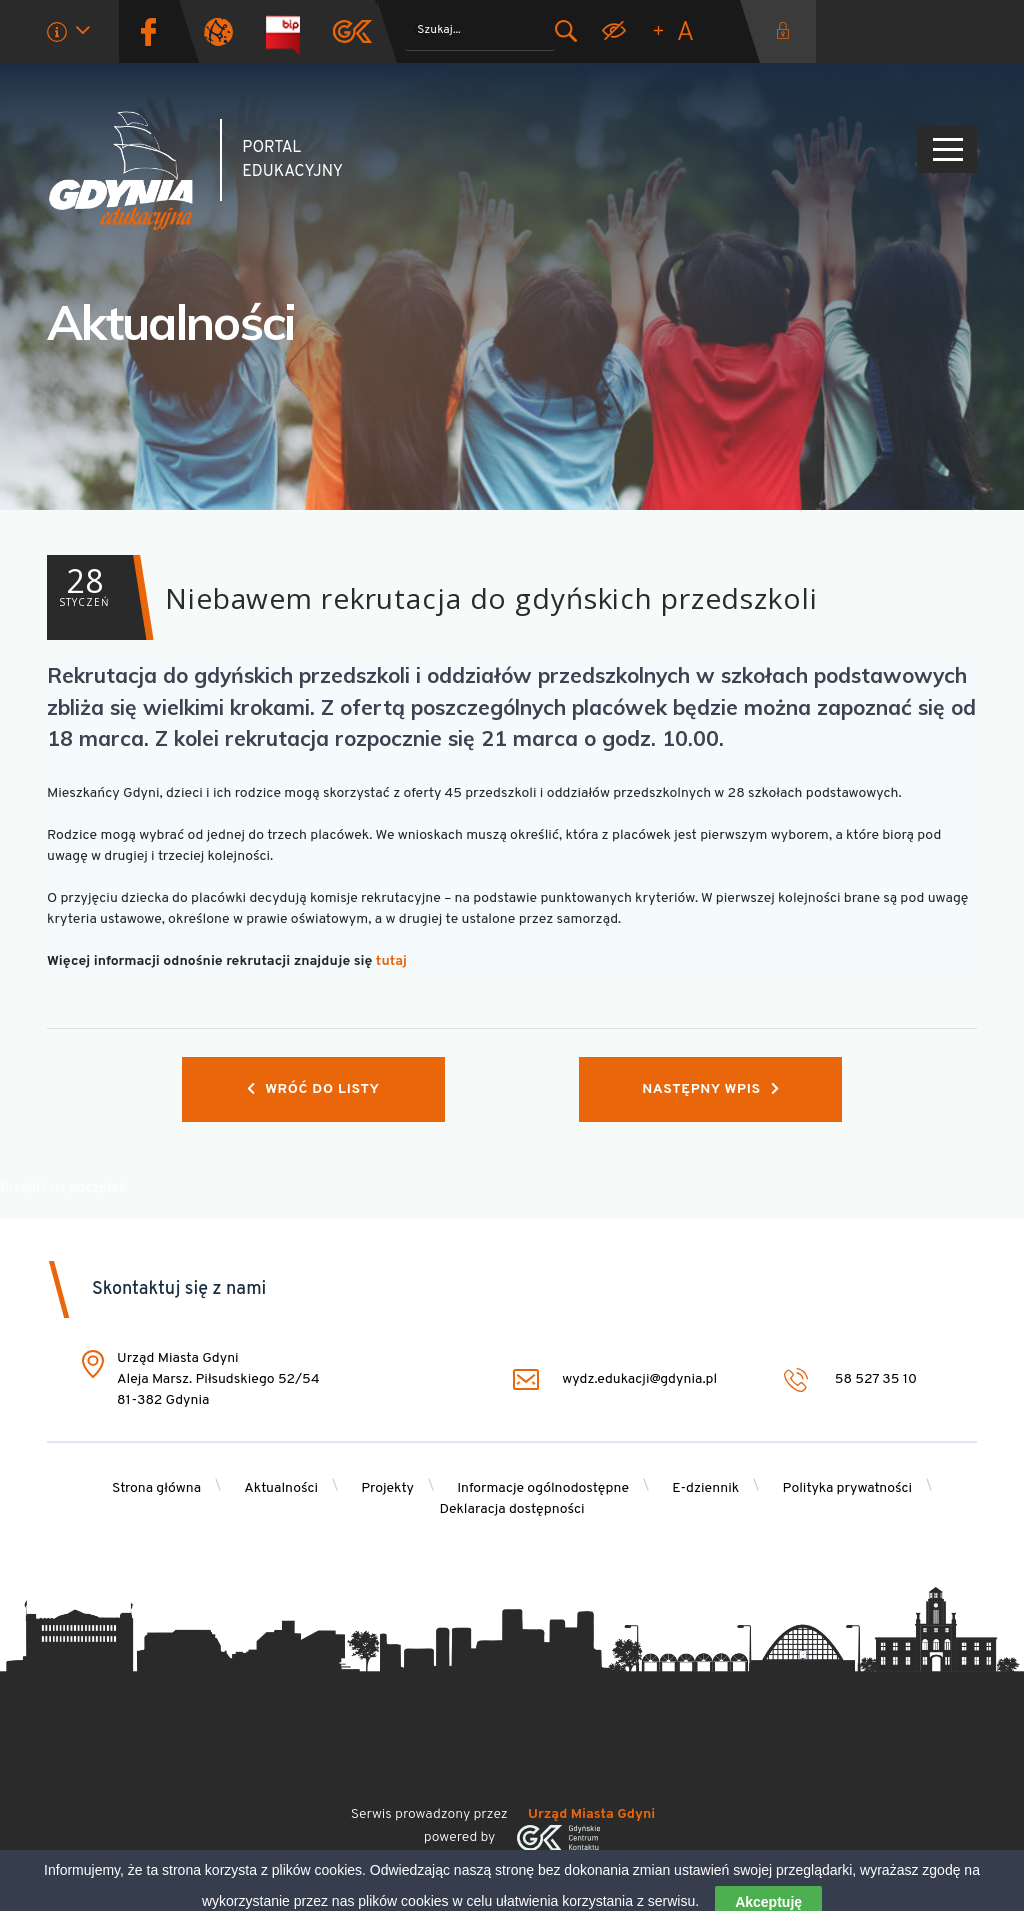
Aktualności (171, 322)
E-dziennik (705, 1488)
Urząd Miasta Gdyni (591, 1814)
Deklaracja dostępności (511, 1509)
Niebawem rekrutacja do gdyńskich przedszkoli (432, 597)
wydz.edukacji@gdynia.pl (615, 1379)
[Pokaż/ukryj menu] (947, 149)
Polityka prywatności (848, 1488)
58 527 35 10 (850, 1379)
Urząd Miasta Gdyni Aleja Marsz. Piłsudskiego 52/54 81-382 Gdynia (218, 1379)
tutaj (391, 961)
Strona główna (156, 1488)
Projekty (387, 1488)
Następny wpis (710, 1089)
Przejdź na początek (63, 1188)
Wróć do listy (313, 1089)
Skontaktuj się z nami (179, 1289)
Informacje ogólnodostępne (543, 1488)
